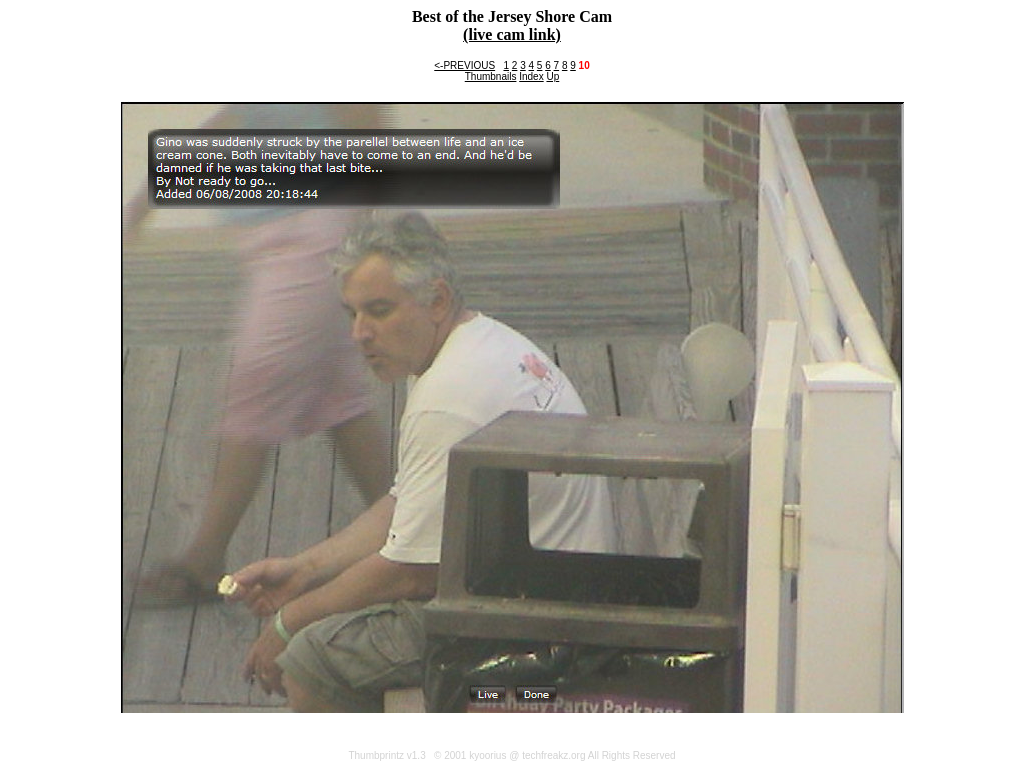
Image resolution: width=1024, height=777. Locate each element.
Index (531, 76)
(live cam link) (512, 34)
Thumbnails (491, 76)
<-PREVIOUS (464, 65)
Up (552, 76)
